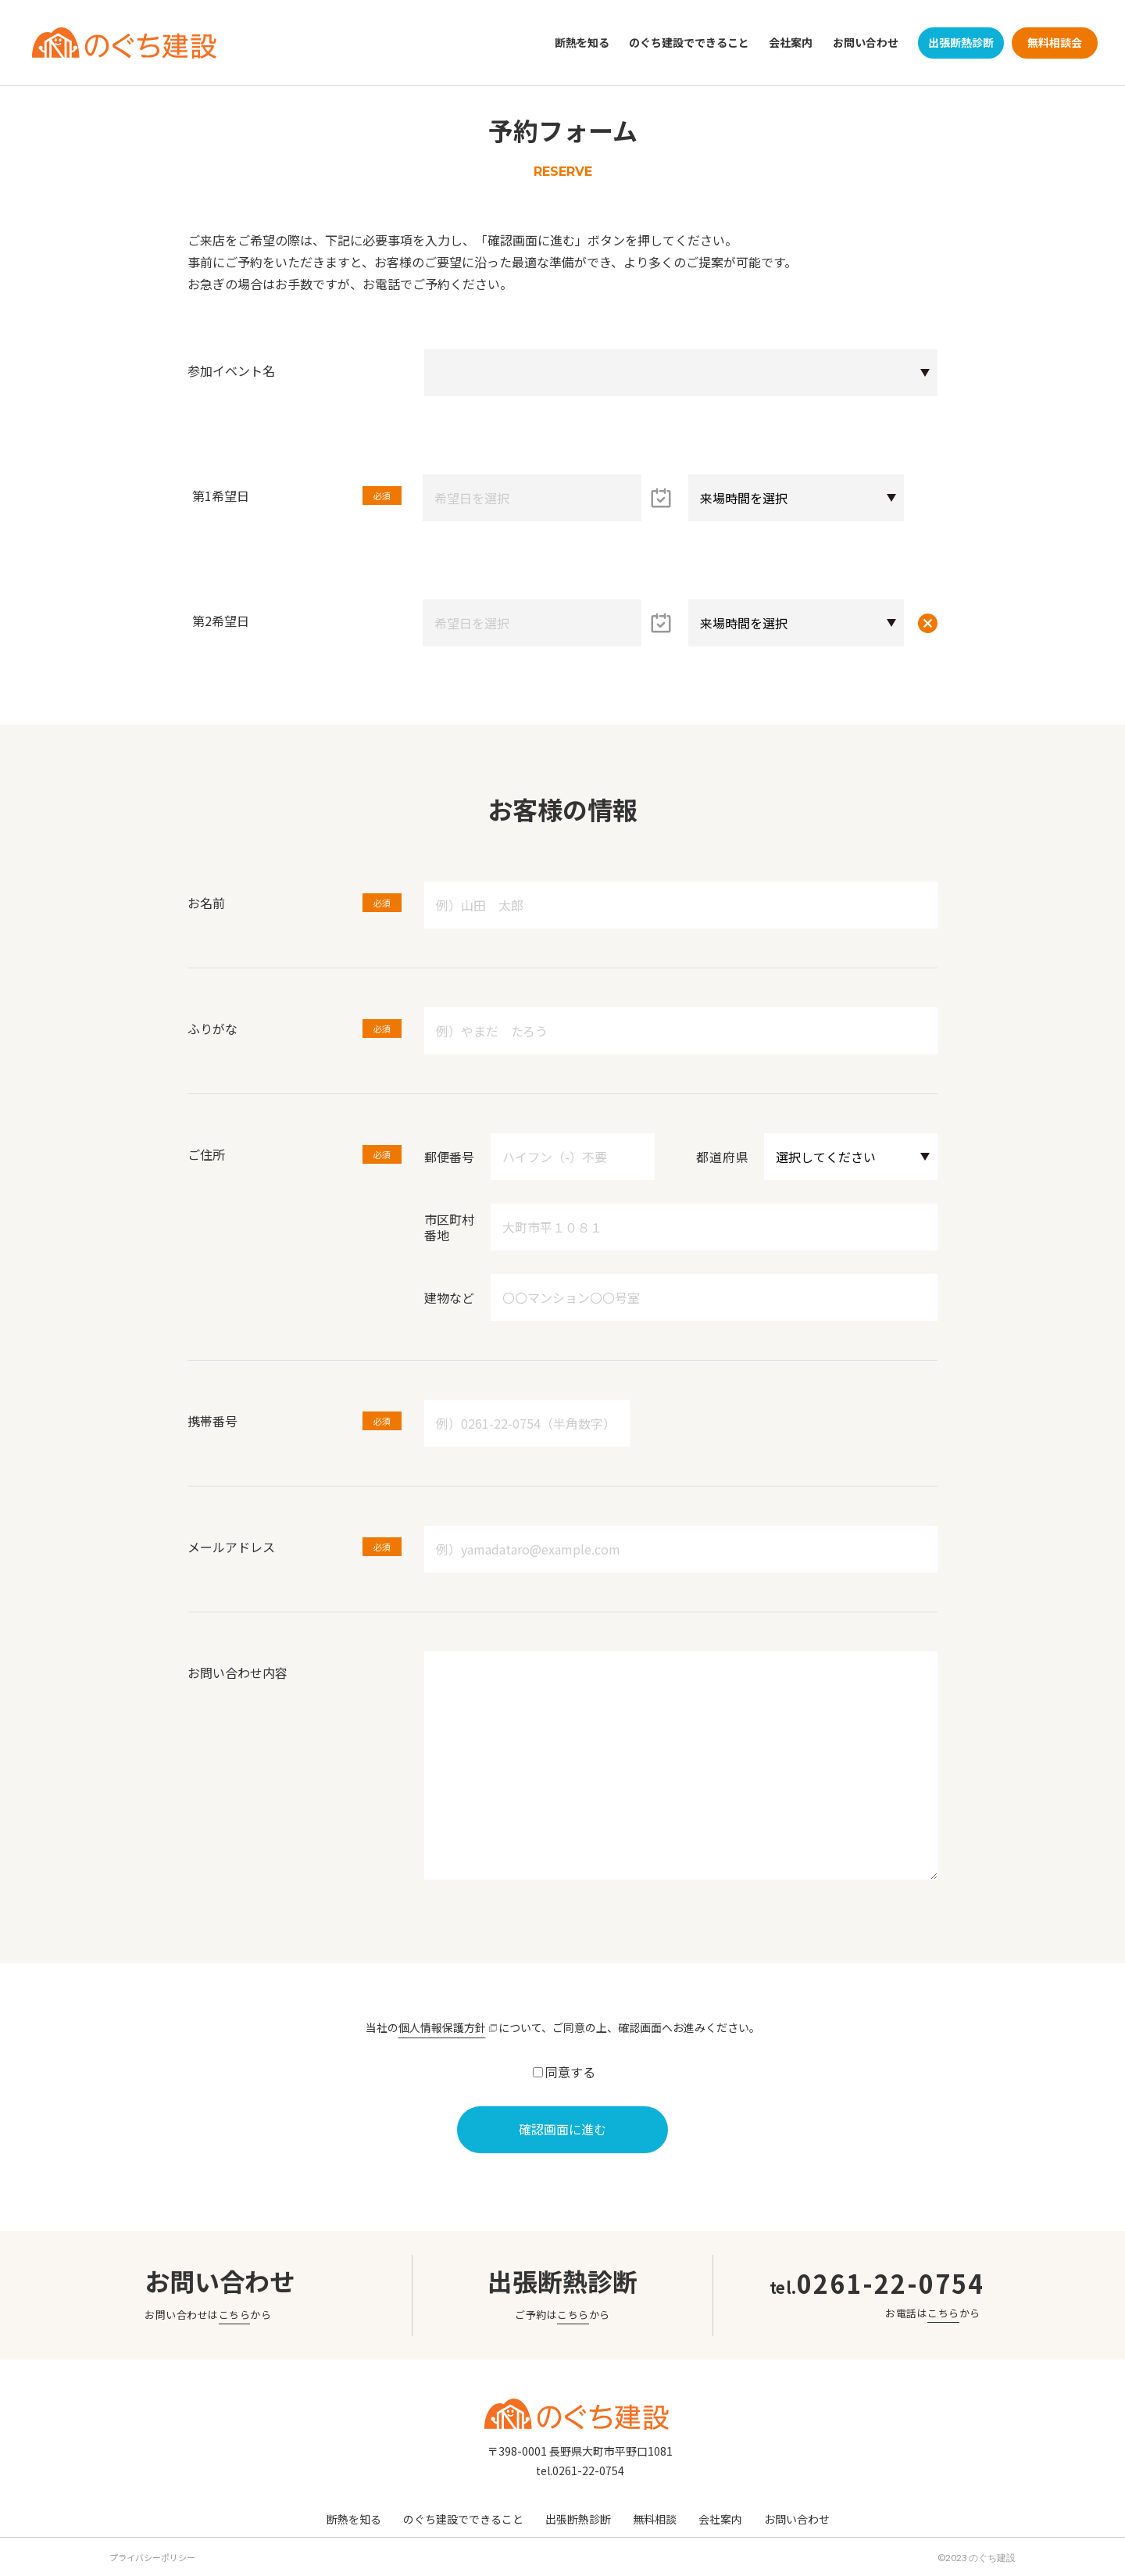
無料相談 (655, 2518)
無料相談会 (1054, 42)
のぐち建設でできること (689, 42)
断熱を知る (582, 42)
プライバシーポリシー (152, 2556)
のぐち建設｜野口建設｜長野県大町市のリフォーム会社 (124, 43)
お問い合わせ (865, 42)
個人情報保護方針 (442, 2027)
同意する (570, 2072)
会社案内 (790, 42)
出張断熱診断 (961, 42)
